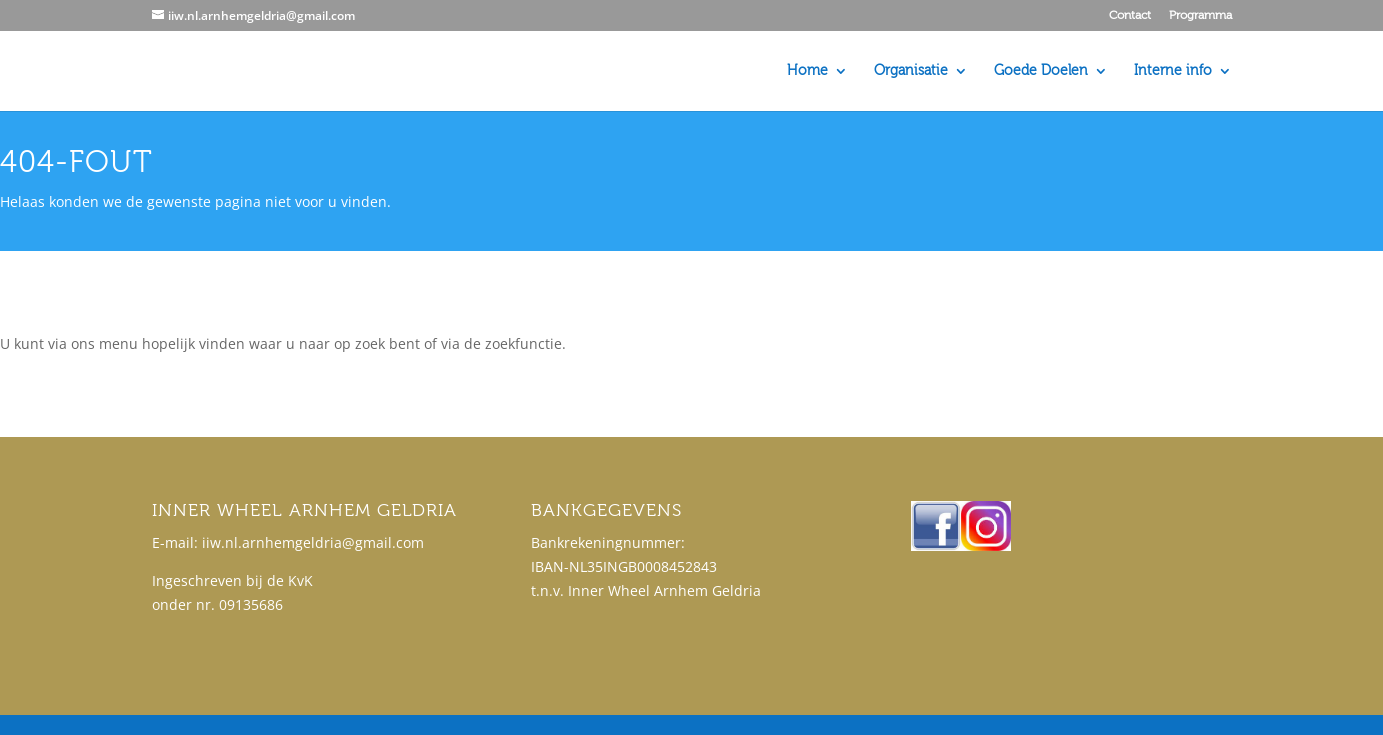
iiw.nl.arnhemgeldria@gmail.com (313, 542)
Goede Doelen (1041, 71)
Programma (1200, 15)
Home (807, 71)
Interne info (1173, 71)
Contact (1130, 15)
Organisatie (911, 71)
